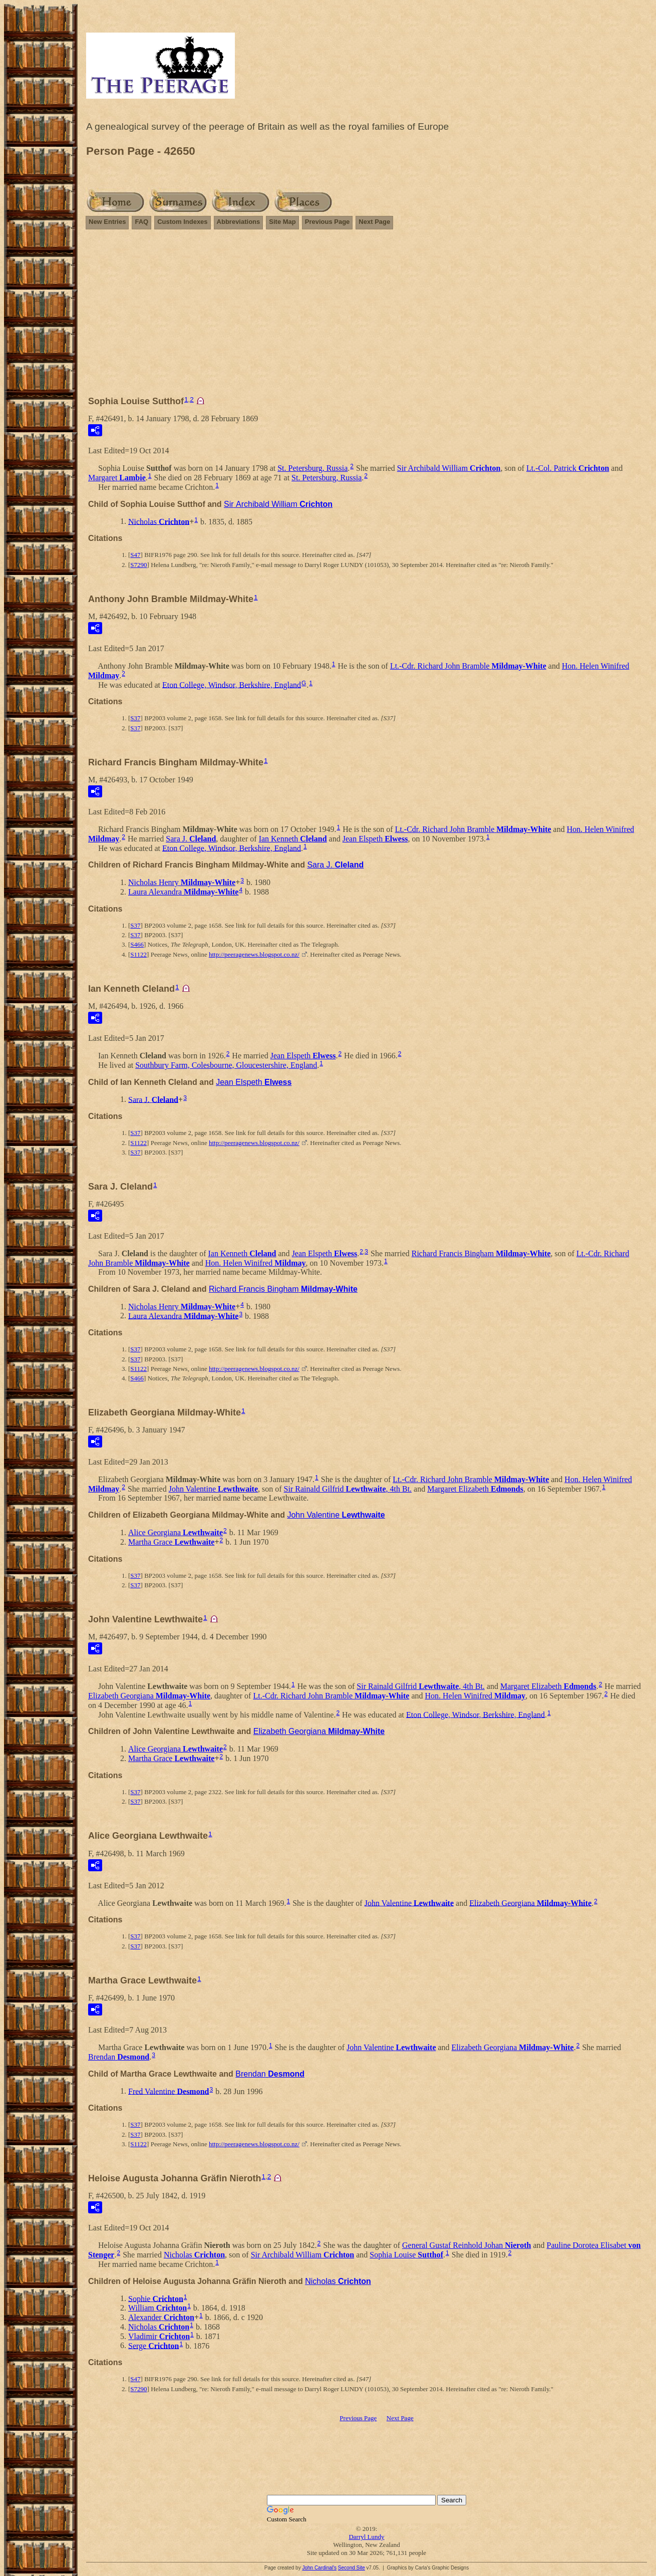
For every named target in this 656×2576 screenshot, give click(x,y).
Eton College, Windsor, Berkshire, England (231, 684)
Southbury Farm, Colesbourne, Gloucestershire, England (226, 1065)
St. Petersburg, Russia (312, 468)
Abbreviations (238, 221)
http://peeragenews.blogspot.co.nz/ (254, 954)
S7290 (138, 564)
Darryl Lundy (366, 2536)
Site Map (282, 221)
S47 (135, 554)
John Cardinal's (319, 2567)
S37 (135, 718)
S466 (137, 944)
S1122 (138, 954)
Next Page (374, 221)
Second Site (351, 2567)
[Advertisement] (366, 317)
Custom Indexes (182, 221)
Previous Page (327, 221)
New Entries (107, 221)
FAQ (141, 221)
